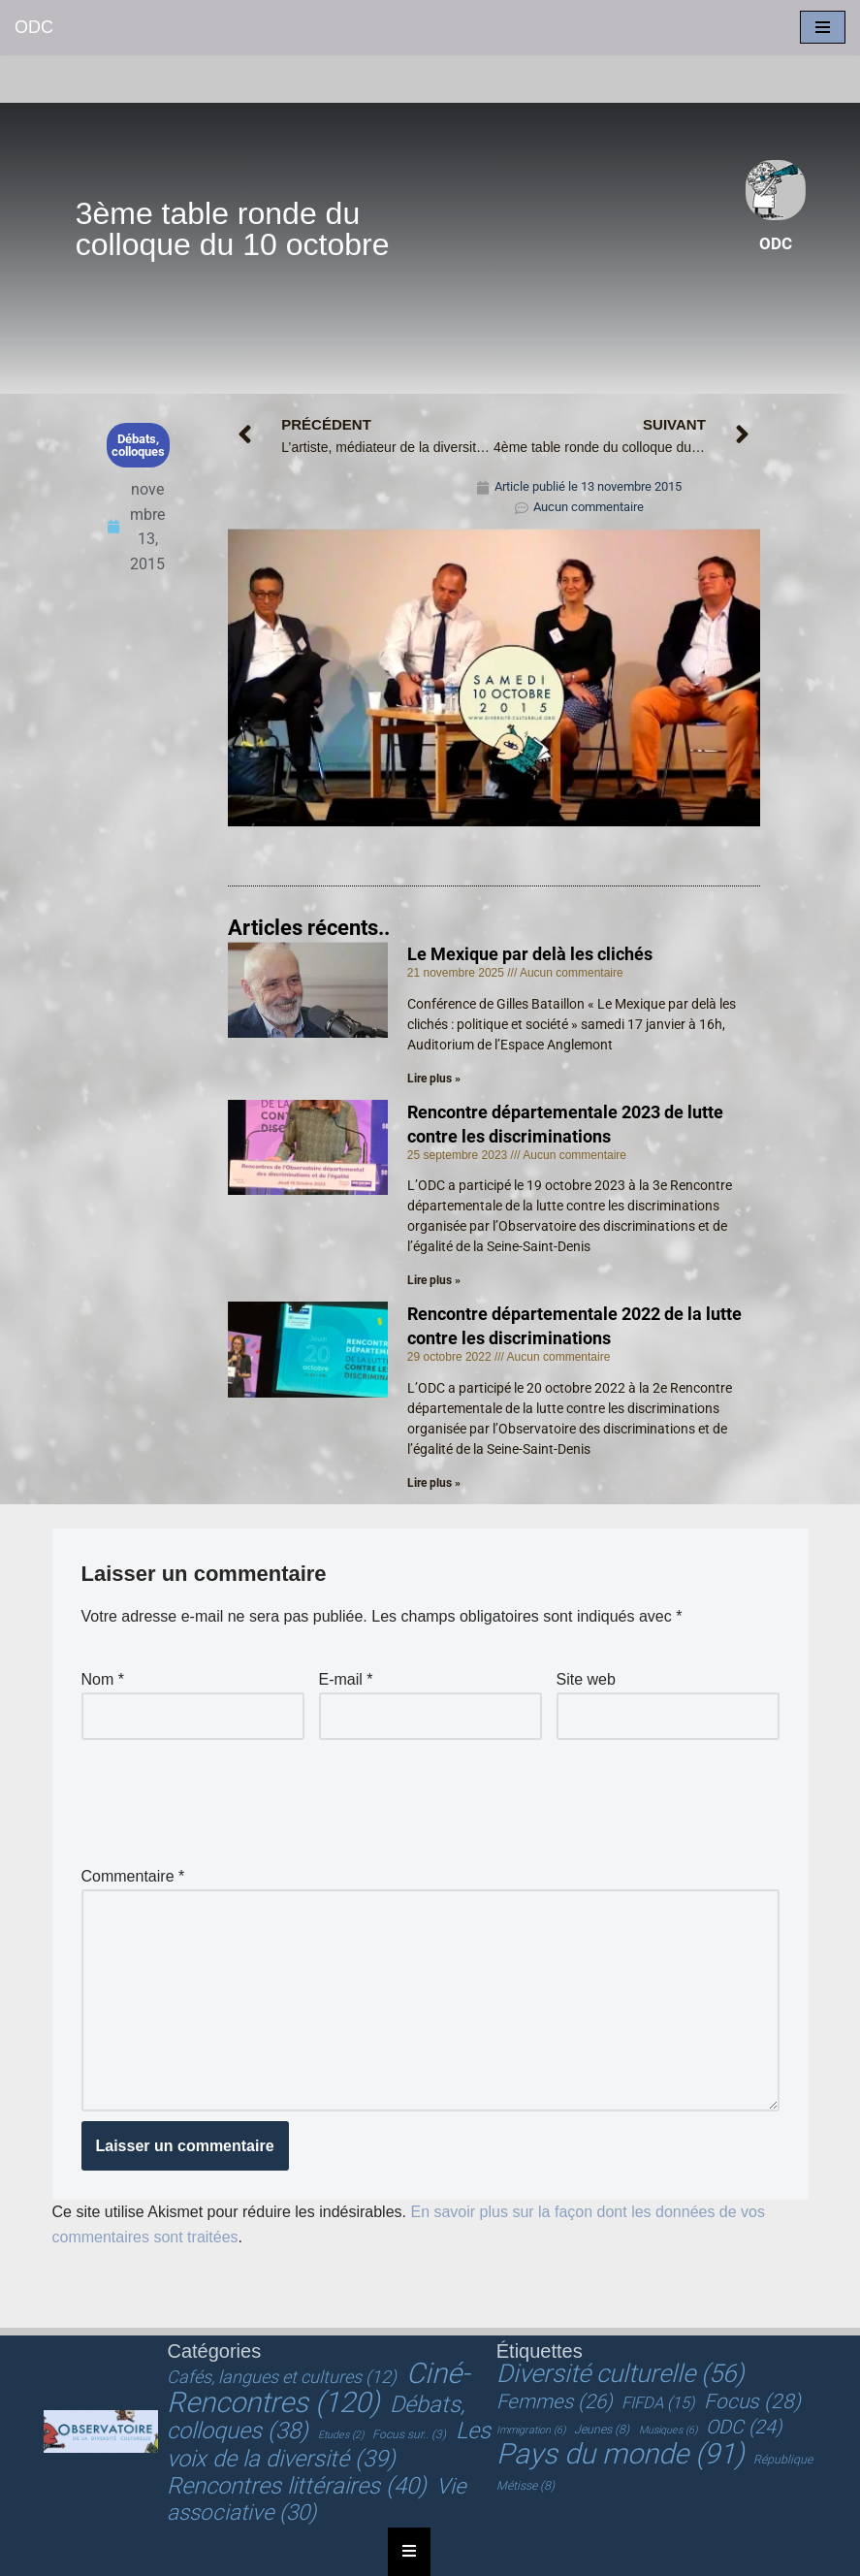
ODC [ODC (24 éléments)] (743, 2427)
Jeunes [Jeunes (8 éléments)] (601, 2429)
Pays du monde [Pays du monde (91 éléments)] (620, 2453)
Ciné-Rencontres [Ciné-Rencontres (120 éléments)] (317, 2388)
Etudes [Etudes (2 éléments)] (341, 2435)
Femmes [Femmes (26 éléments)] (554, 2401)
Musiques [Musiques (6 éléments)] (668, 2430)
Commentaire (133, 1876)
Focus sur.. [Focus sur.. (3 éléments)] (409, 2434)
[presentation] (228, 1797)
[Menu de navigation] (822, 27)
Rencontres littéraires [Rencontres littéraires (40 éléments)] (297, 2485)
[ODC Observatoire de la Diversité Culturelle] (34, 28)
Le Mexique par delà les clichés (530, 954)
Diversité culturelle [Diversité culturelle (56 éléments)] (620, 2373)
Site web (586, 1679)
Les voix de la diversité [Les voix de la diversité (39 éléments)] (328, 2444)
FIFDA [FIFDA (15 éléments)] (657, 2403)
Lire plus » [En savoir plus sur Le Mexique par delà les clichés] (434, 1078)
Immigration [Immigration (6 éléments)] (530, 2430)
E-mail (346, 1679)
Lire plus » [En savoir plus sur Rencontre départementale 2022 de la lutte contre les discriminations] (434, 1483)
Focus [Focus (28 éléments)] (752, 2401)
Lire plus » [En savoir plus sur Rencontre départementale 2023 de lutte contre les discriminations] (434, 1280)
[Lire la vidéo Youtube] (494, 677)
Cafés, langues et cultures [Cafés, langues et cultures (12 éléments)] (282, 2377)
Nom (102, 1679)
